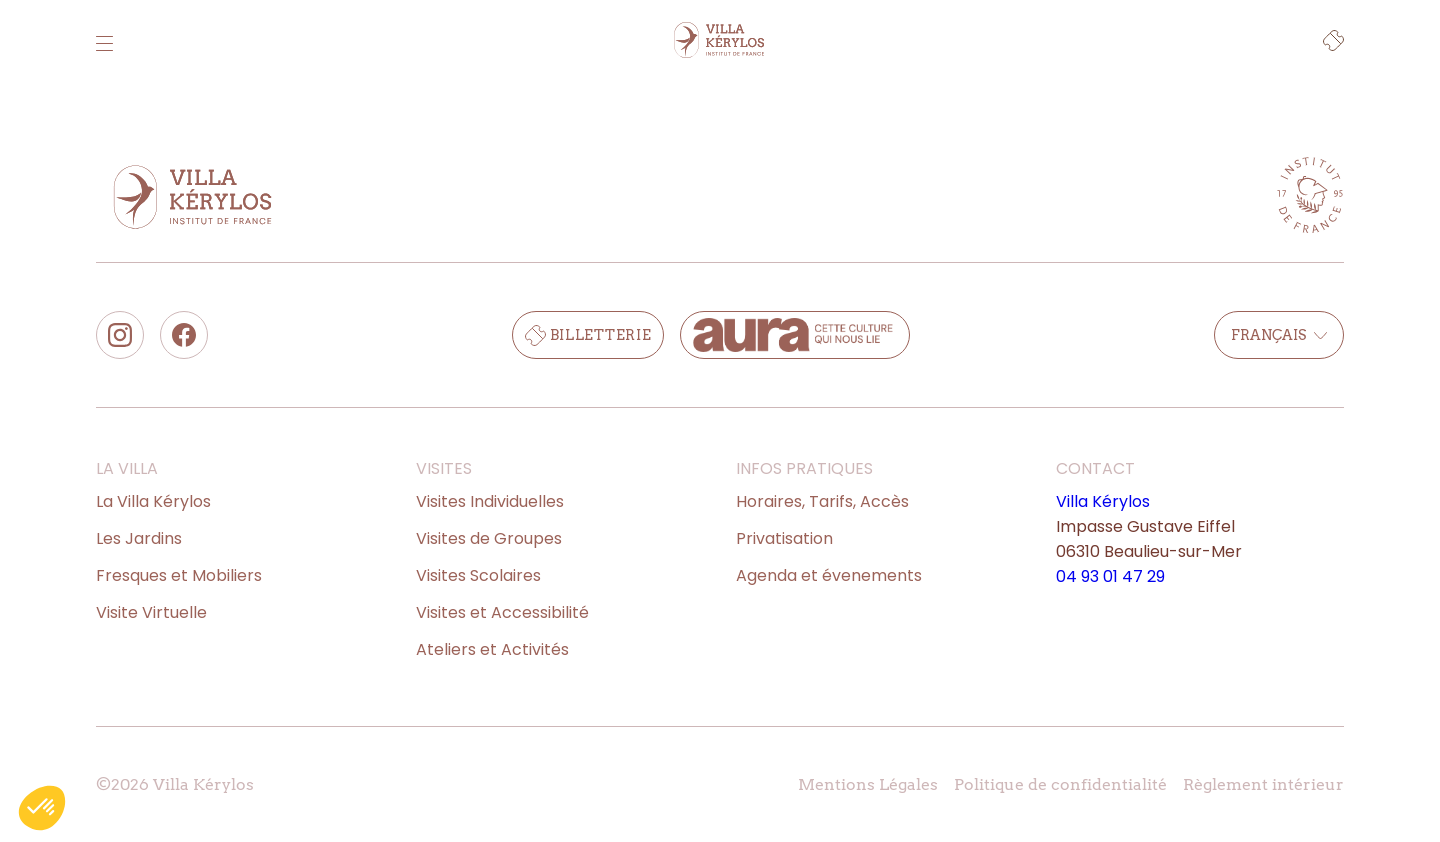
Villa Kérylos (1103, 501)
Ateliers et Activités (492, 649)
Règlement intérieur (1263, 784)
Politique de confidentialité (1060, 784)
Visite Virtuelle (151, 612)
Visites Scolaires (478, 575)
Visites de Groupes (489, 538)
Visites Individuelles (490, 501)
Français (1279, 335)
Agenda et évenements (829, 575)
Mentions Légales (868, 784)
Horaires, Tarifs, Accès (822, 501)
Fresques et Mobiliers (179, 575)
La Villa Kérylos (153, 501)
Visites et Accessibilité (502, 612)
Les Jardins (139, 538)
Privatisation (784, 538)
